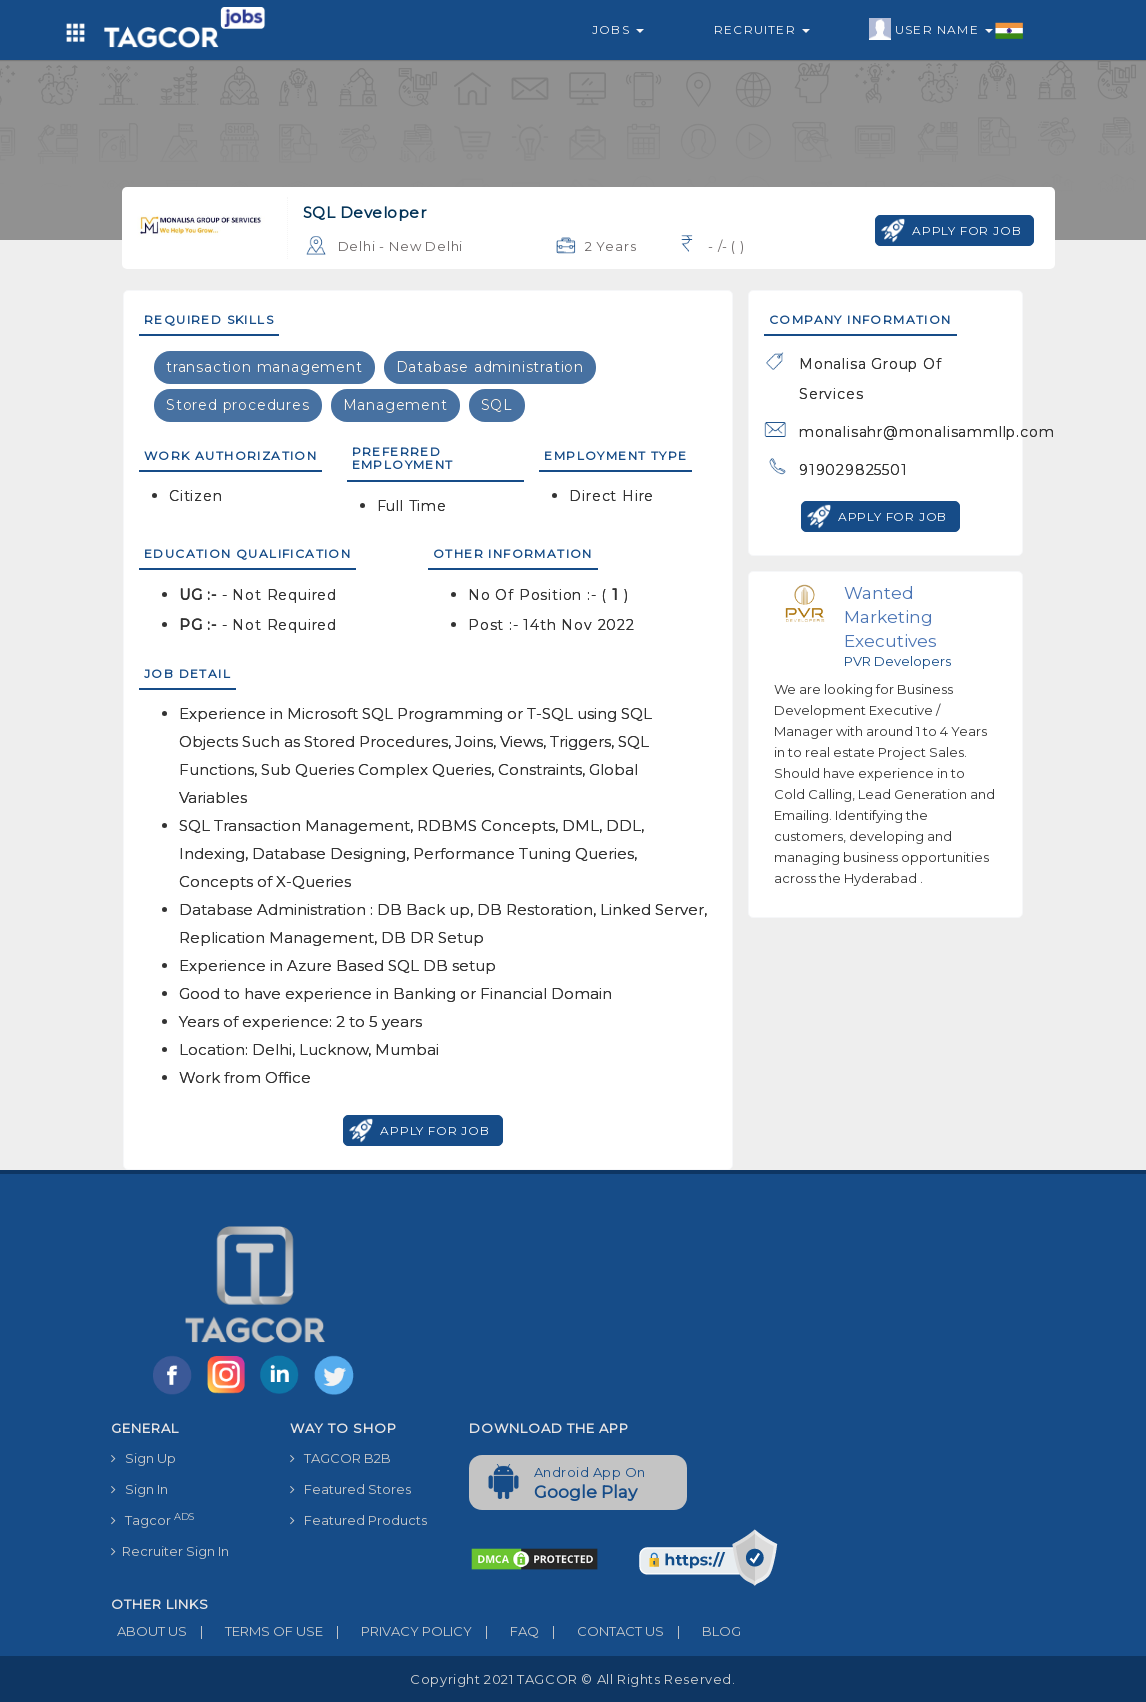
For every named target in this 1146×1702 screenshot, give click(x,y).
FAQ (505, 1631)
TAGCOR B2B (340, 1458)
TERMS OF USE (255, 1631)
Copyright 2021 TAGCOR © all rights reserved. (572, 1679)
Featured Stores (350, 1489)
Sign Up (143, 1458)
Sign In (139, 1489)
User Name (946, 30)
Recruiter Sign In (170, 1551)
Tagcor (152, 1519)
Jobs (618, 29)
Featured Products (358, 1520)
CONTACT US (601, 1631)
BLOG (702, 1631)
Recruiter (762, 29)
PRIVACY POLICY (397, 1631)
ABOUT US (149, 1631)
